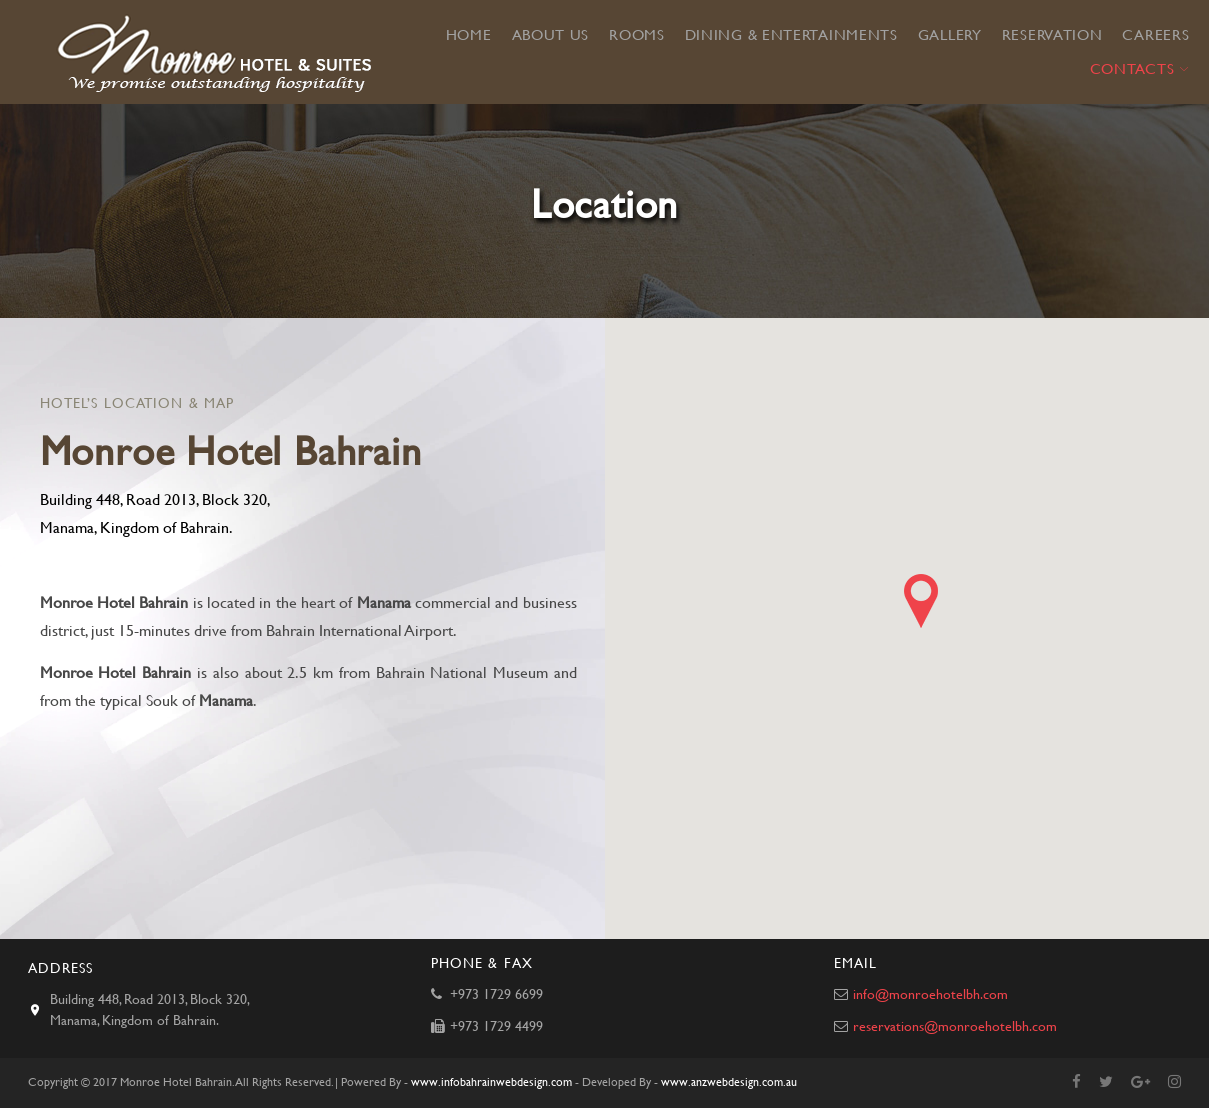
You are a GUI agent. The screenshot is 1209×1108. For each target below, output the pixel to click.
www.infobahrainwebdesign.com (491, 1082)
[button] (921, 601)
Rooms (637, 35)
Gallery (950, 35)
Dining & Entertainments (791, 35)
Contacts (1132, 69)
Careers (1155, 35)
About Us (551, 35)
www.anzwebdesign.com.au (729, 1082)
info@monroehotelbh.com (928, 994)
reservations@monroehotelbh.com (953, 1026)
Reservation (1052, 35)
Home (469, 35)
